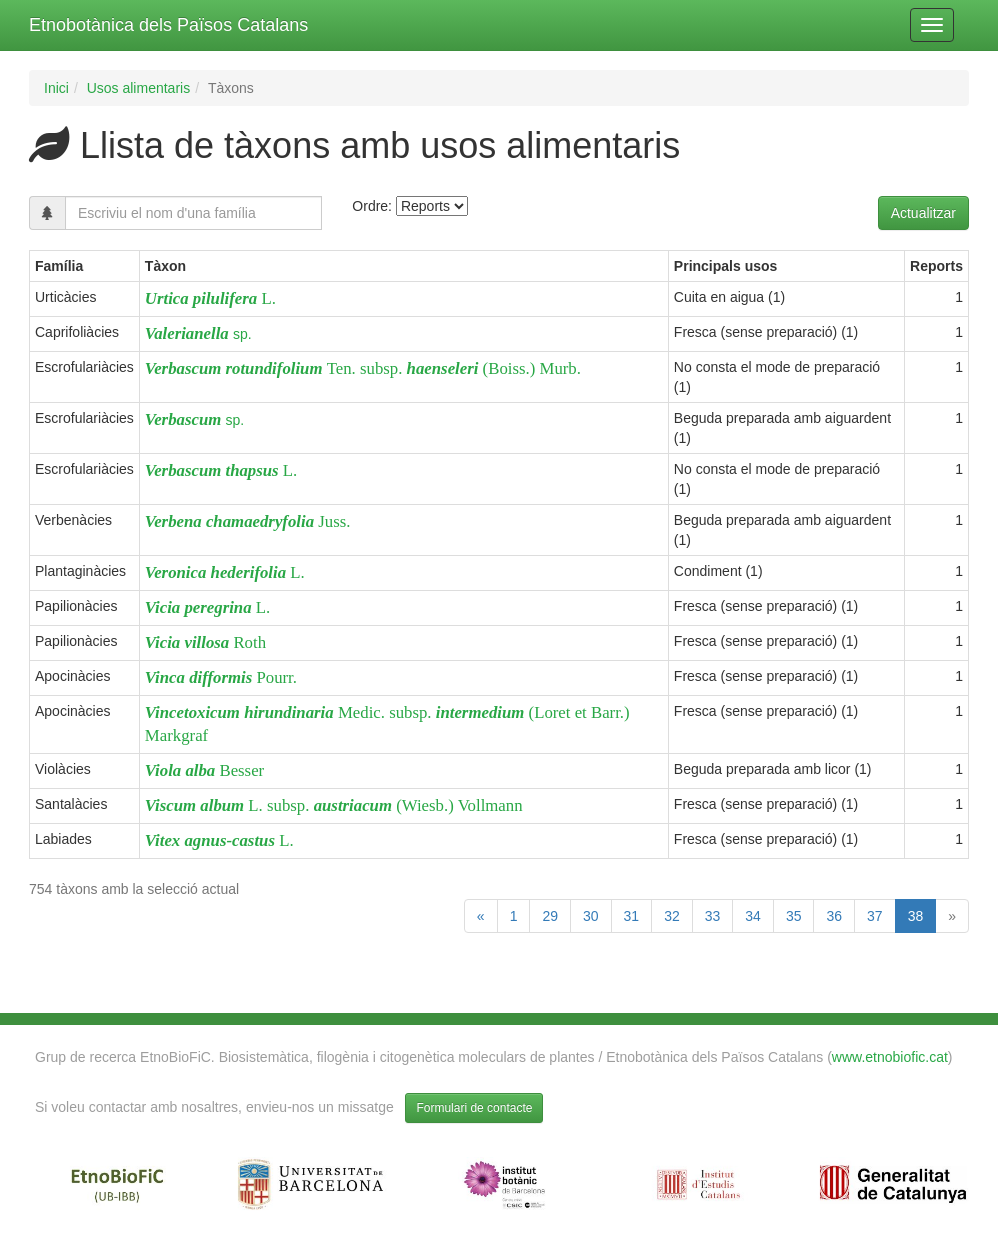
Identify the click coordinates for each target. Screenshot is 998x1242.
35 (794, 916)
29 (550, 916)
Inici (56, 88)
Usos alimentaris (138, 88)
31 (632, 916)
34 (753, 916)
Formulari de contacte (474, 1108)
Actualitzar (923, 213)
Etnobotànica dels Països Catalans (168, 25)
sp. (198, 334)
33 (713, 916)
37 (875, 916)
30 (591, 916)
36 (834, 916)
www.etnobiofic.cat (890, 1057)
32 (672, 916)
